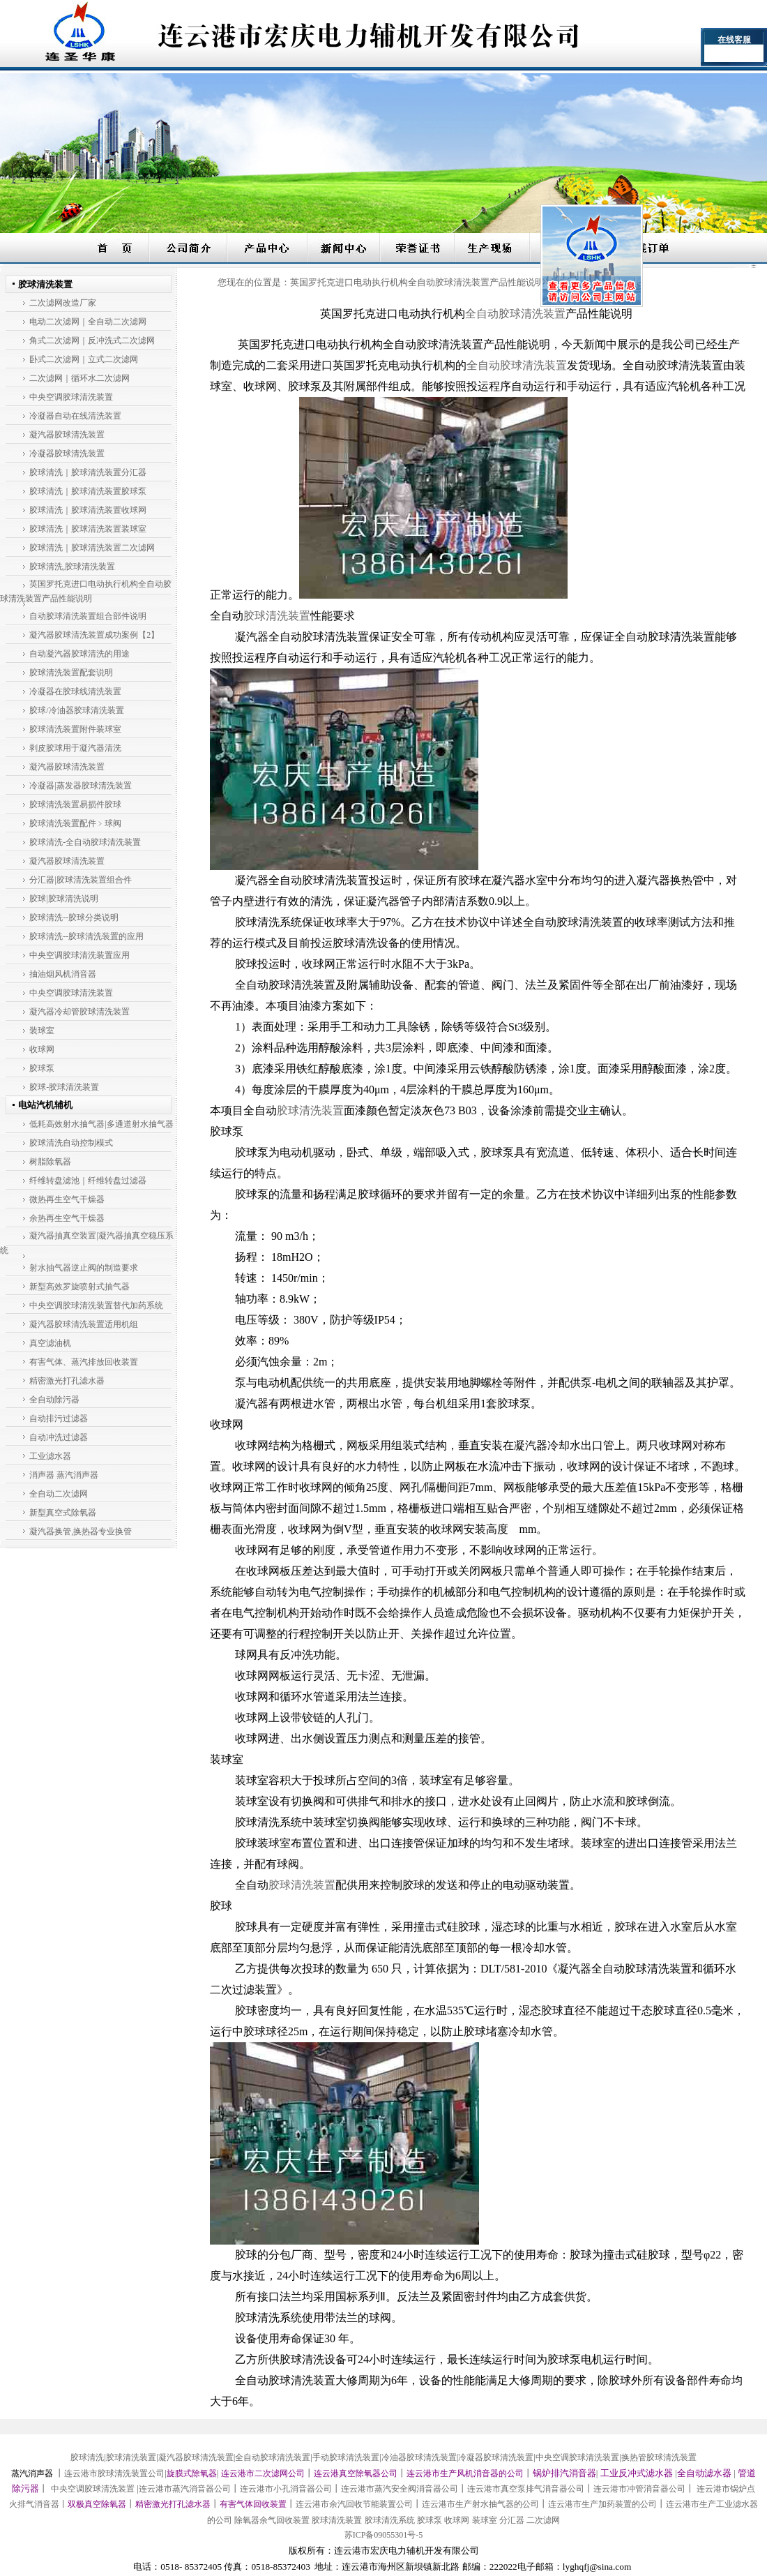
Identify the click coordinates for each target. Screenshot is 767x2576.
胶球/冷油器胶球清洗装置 (76, 710)
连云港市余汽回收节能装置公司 (354, 2504)
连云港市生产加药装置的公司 (602, 2504)
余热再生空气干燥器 (67, 1218)
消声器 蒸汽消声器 (63, 1475)
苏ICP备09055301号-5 (383, 2535)
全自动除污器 (54, 1400)
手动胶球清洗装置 (345, 2457)
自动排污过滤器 (58, 1418)
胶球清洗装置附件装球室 (75, 729)
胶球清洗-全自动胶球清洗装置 (85, 842)
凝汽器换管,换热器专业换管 (80, 1531)
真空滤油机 (50, 1343)
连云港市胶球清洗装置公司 (114, 2473)
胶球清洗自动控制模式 (71, 1143)
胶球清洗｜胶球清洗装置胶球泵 (87, 491)
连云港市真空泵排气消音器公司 (525, 2489)
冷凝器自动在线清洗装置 (75, 416)
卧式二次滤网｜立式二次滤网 (83, 359)
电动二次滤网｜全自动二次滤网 (87, 322)
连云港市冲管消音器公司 (639, 2489)
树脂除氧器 (50, 1162)
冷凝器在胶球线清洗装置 (75, 691)
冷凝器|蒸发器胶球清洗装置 (80, 786)
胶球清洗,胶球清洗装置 (72, 566)
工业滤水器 (50, 1456)
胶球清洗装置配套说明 (71, 672)
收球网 (41, 1049)
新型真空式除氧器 (62, 1513)
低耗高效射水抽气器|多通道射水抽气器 (101, 1124)
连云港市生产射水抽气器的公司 (480, 2504)
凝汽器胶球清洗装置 (67, 435)
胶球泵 (41, 1068)
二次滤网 (543, 2520)
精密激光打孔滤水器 (67, 1381)
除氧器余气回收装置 (272, 2520)
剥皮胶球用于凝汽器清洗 (75, 748)
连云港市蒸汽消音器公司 (185, 2489)
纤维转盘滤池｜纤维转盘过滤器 (87, 1180)
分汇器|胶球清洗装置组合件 (80, 880)
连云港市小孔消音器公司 (286, 2489)
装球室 (41, 1030)
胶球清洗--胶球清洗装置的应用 (86, 936)
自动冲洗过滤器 (58, 1437)
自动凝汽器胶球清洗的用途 (79, 654)
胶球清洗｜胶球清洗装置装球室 (87, 529)
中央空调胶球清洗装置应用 (79, 955)
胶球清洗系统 (390, 2520)
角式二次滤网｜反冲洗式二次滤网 (92, 340)
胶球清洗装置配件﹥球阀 (75, 823)
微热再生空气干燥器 (67, 1199)
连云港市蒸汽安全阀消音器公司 (399, 2489)
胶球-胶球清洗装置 (64, 1087)
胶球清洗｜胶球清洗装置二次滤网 (92, 548)
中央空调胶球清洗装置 (71, 397)
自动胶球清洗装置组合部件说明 (87, 616)
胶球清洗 (87, 2457)
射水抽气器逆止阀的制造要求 (83, 1268)
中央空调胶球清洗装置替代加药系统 (96, 1305)
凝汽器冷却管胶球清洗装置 (79, 1012)
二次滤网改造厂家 (62, 303)
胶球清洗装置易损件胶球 (75, 804)
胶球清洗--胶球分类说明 (74, 917)
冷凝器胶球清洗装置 (67, 453)
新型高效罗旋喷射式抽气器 (79, 1286)
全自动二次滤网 (58, 1494)
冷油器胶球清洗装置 (419, 2457)
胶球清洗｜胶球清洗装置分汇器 (87, 472)
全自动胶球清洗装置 (272, 2457)
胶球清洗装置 (131, 2457)
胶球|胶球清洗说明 (63, 899)
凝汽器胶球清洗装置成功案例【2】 (94, 635)
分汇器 (511, 2520)
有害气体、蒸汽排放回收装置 (83, 1362)
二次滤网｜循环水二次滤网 (79, 378)
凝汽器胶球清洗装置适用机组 (83, 1324)
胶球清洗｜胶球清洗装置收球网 (87, 510)
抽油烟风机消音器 (62, 974)
